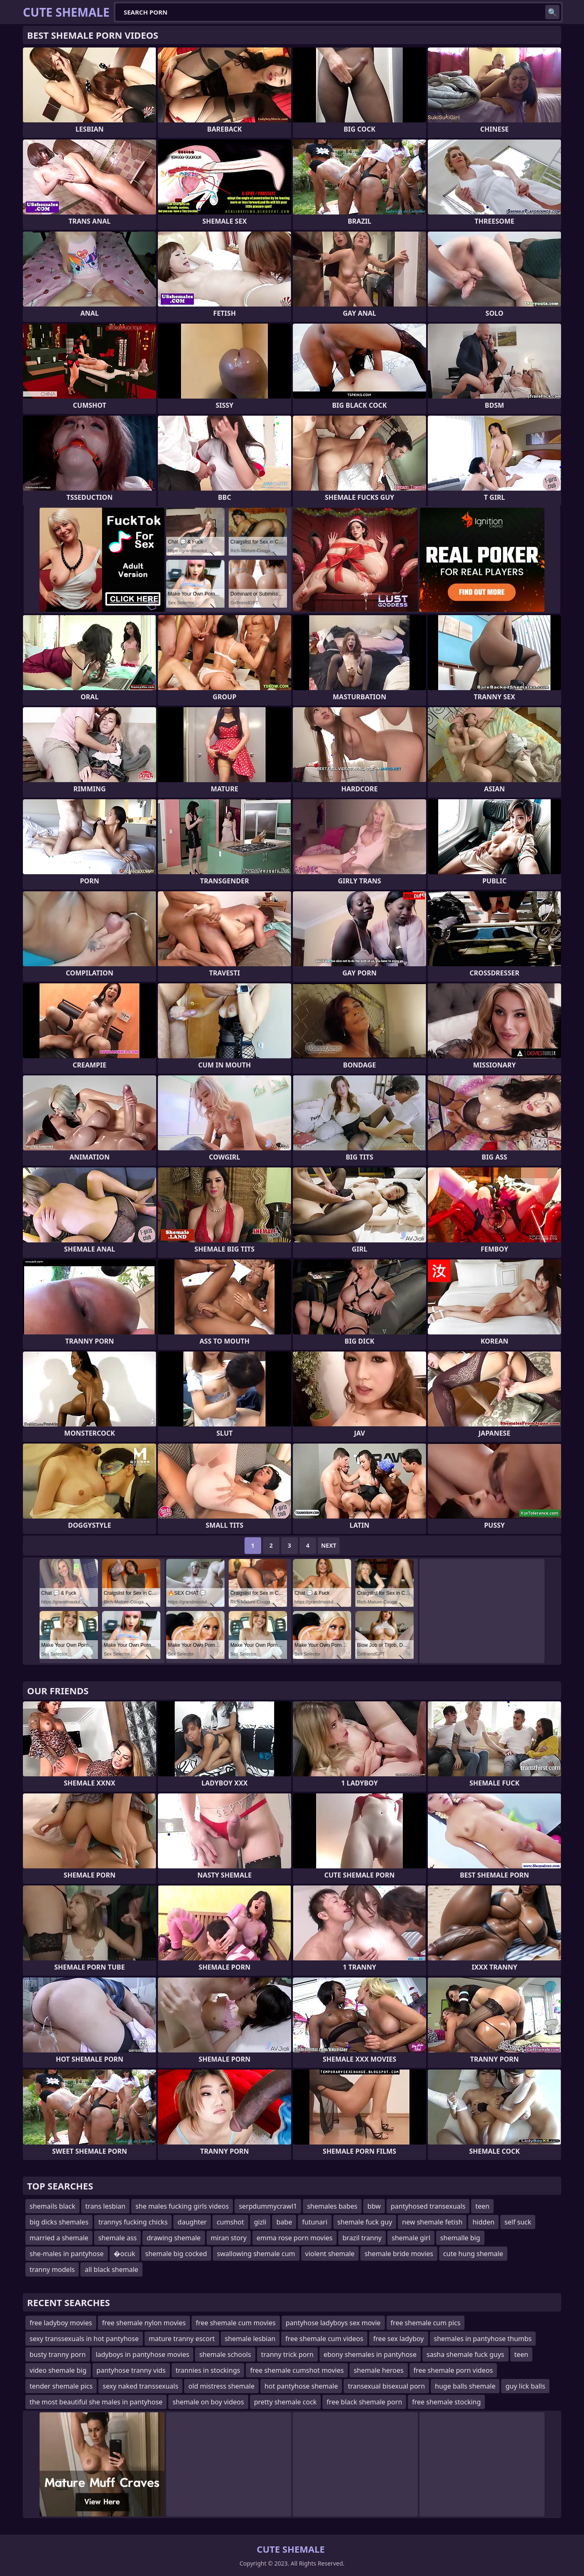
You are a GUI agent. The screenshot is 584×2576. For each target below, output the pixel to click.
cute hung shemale (473, 2253)
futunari (314, 2222)
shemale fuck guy (364, 2222)
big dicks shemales (59, 2222)
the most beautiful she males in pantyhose (96, 2401)
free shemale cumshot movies (297, 2370)
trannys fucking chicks (132, 2222)
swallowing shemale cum (256, 2253)
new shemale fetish (432, 2222)
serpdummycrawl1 (268, 2206)
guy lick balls (525, 2386)
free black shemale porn (364, 2401)
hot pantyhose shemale (301, 2386)
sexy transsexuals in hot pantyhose (84, 2338)
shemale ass (117, 2237)
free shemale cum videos (324, 2338)
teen (482, 2206)
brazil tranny (362, 2237)
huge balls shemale (465, 2386)
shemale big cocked (176, 2253)
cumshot (230, 2222)
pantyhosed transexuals (428, 2206)
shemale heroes (378, 2370)
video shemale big (58, 2370)
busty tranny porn (58, 2354)
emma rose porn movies (294, 2237)
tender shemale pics (61, 2386)
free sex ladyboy (398, 2338)
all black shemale (111, 2269)
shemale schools (225, 2354)
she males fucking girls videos (182, 2206)
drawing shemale (173, 2237)
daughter (192, 2222)
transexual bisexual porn (386, 2386)
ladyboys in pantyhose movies (143, 2354)
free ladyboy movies (61, 2322)
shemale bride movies (398, 2253)
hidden (483, 2222)
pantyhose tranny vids (131, 2370)
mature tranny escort (182, 2338)
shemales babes (332, 2206)
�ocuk (124, 2253)
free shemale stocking (446, 2401)
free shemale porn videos (453, 2370)
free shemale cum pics (426, 2322)
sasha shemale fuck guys (465, 2354)
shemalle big (460, 2237)
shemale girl (411, 2237)
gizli (260, 2222)
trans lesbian (105, 2206)
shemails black (52, 2206)
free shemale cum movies (236, 2322)
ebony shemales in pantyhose (370, 2354)
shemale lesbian (250, 2338)
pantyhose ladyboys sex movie (333, 2322)
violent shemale (330, 2253)
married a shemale (59, 2237)
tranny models (52, 2269)
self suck (517, 2222)
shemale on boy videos (208, 2401)
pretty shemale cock (285, 2401)
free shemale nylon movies (144, 2322)
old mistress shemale (221, 2386)
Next (329, 1545)
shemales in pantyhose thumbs (483, 2338)
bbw (374, 2206)
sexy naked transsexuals (140, 2386)
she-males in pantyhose (67, 2253)
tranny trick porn (287, 2354)
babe (284, 2222)
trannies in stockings (208, 2370)
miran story (229, 2237)
